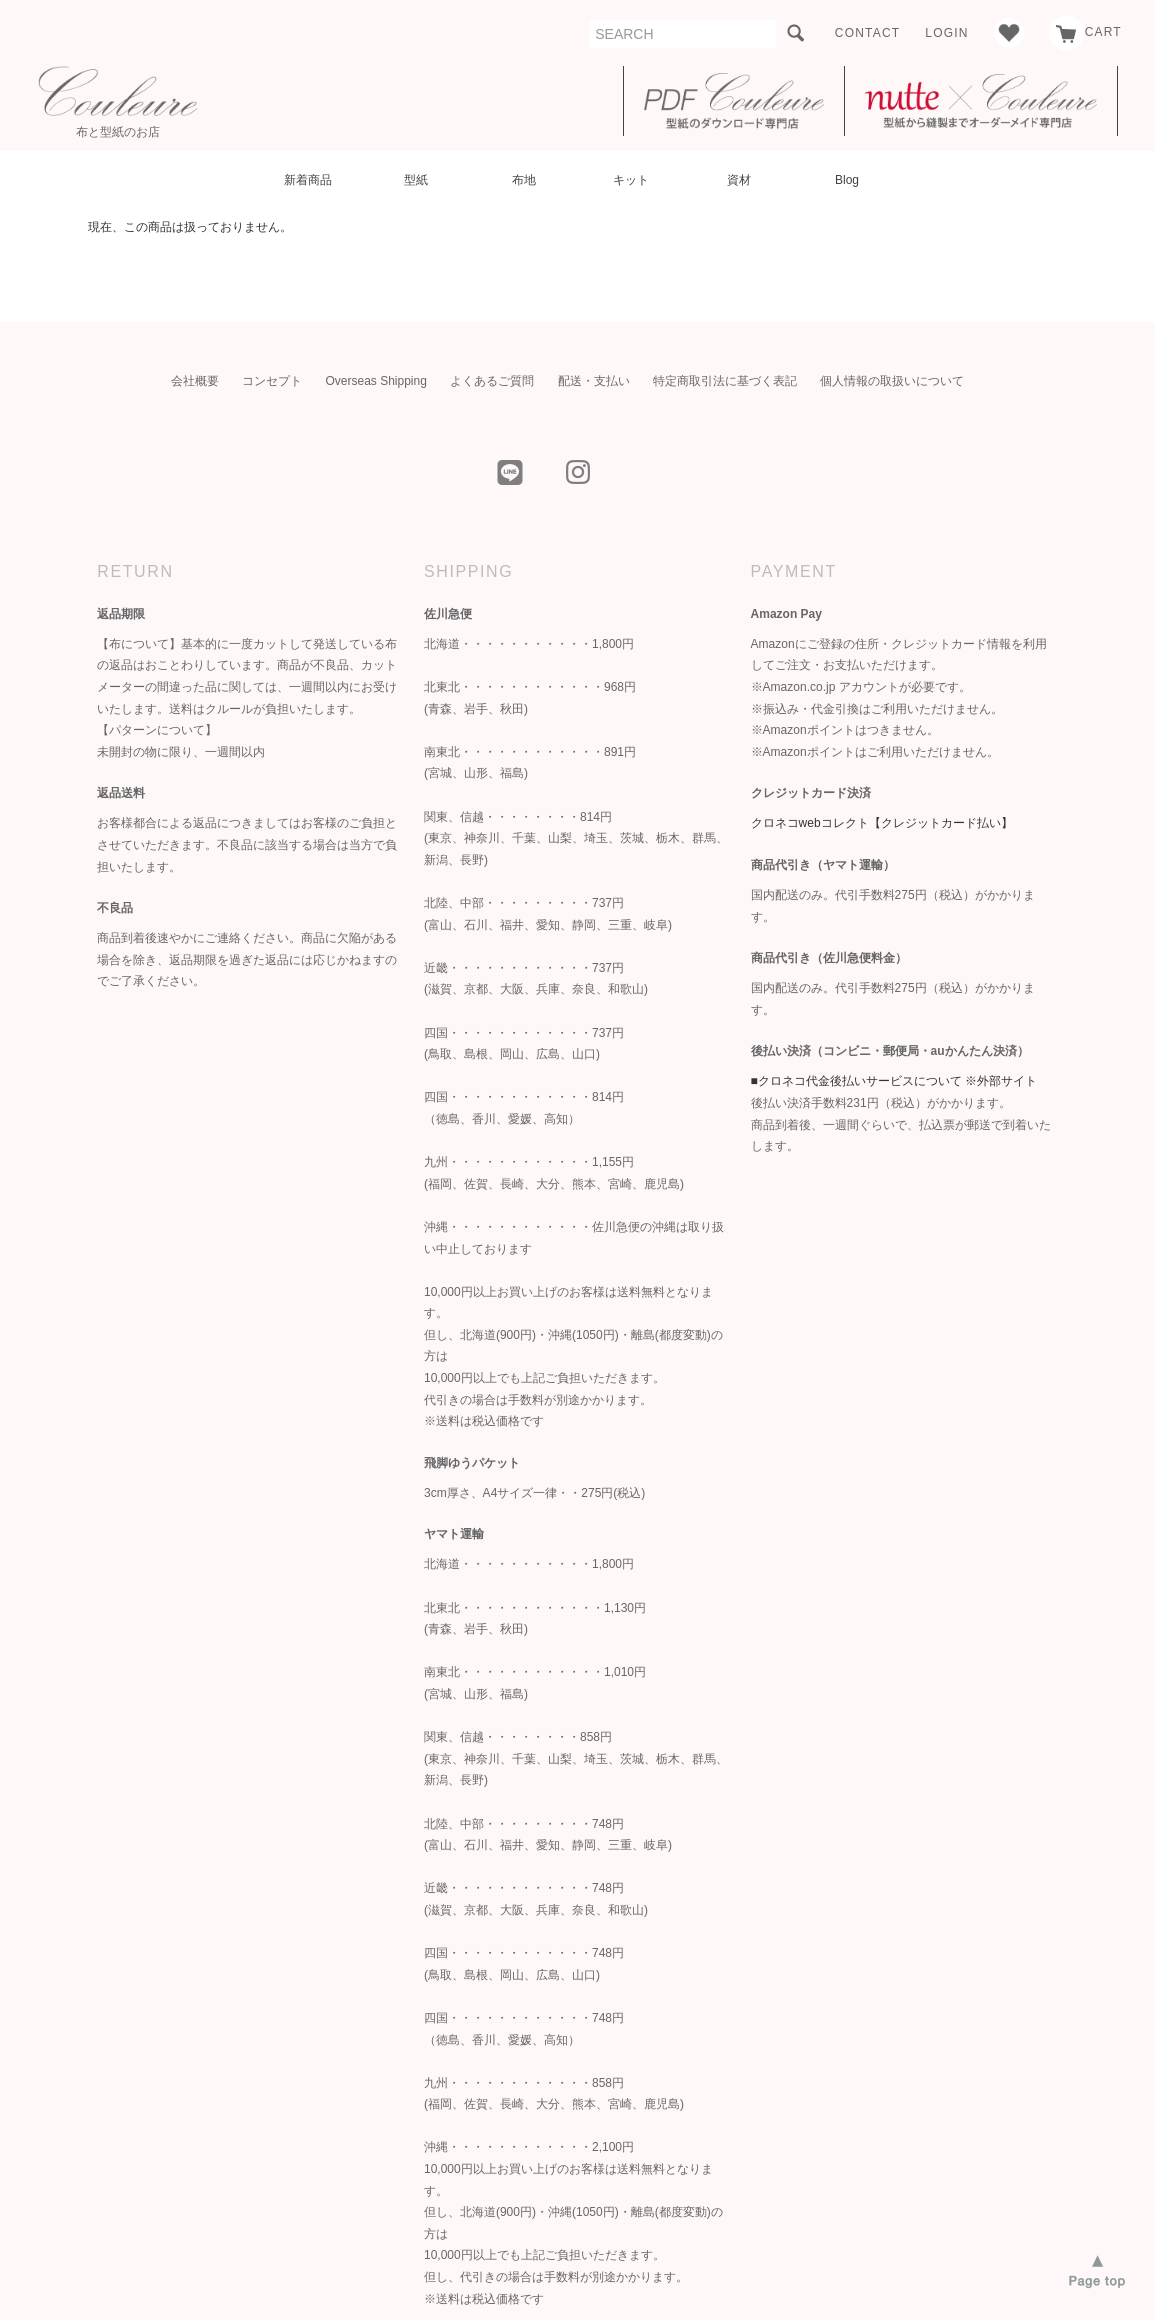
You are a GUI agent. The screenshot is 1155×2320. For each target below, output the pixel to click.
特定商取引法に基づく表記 (725, 381)
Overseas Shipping (375, 381)
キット (631, 180)
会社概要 (195, 381)
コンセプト (272, 381)
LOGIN (946, 33)
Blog (847, 180)
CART (1085, 32)
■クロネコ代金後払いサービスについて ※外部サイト (894, 1081)
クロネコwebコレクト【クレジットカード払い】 (882, 823)
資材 (739, 180)
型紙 (416, 180)
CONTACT (868, 33)
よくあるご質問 (492, 381)
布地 (524, 180)
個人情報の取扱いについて (892, 381)
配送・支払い (594, 381)
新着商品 (308, 180)
